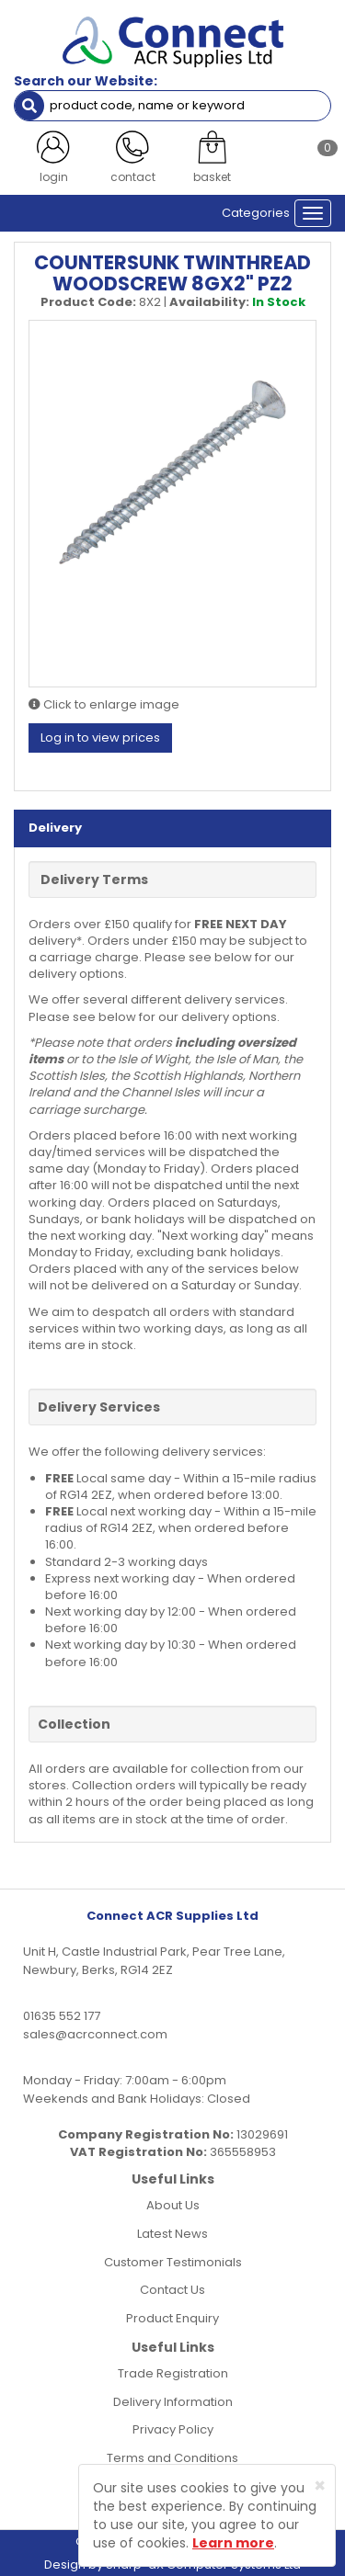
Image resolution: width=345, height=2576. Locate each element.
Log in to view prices (100, 737)
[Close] (320, 2485)
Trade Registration (173, 2373)
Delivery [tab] (55, 827)
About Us (173, 2205)
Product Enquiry (172, 2318)
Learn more (233, 2543)
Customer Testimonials (173, 2262)
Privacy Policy (172, 2429)
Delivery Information (173, 2402)
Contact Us (172, 2289)
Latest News (172, 2233)
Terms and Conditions (172, 2458)
